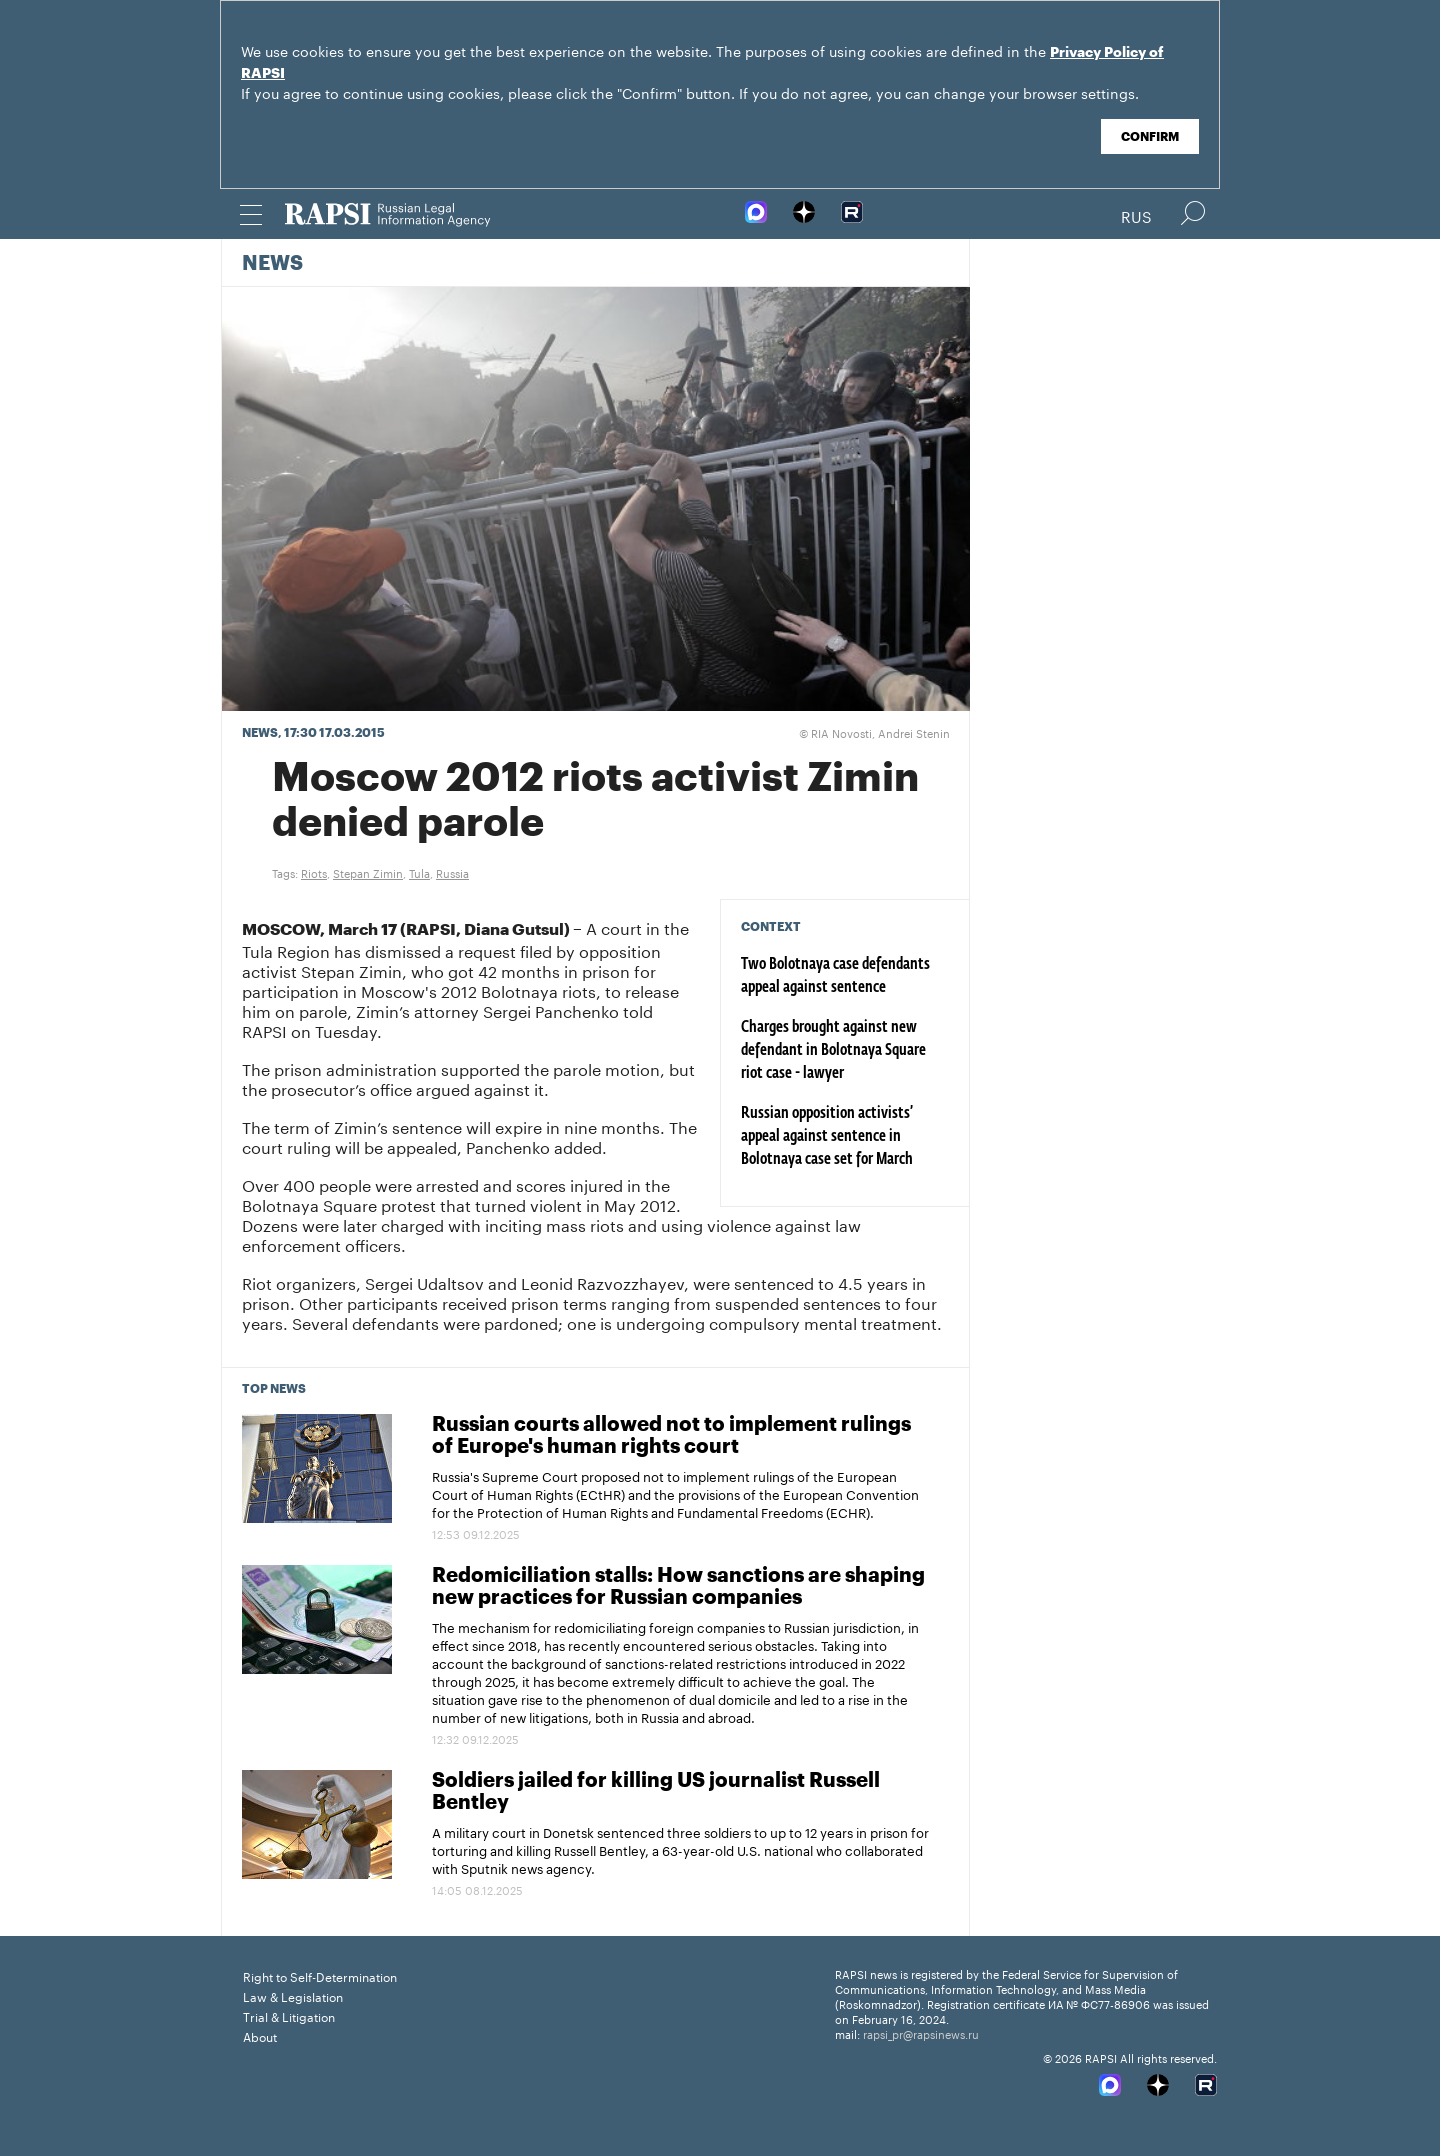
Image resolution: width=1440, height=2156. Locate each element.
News (272, 264)
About (260, 2035)
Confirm (1150, 137)
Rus (1136, 215)
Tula (419, 872)
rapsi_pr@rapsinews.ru (921, 2033)
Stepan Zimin (368, 872)
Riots (314, 872)
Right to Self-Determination (320, 1975)
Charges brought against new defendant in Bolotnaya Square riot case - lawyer (833, 1051)
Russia (452, 872)
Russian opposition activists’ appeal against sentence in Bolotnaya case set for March (827, 1137)
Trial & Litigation (289, 2015)
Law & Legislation (293, 1995)
